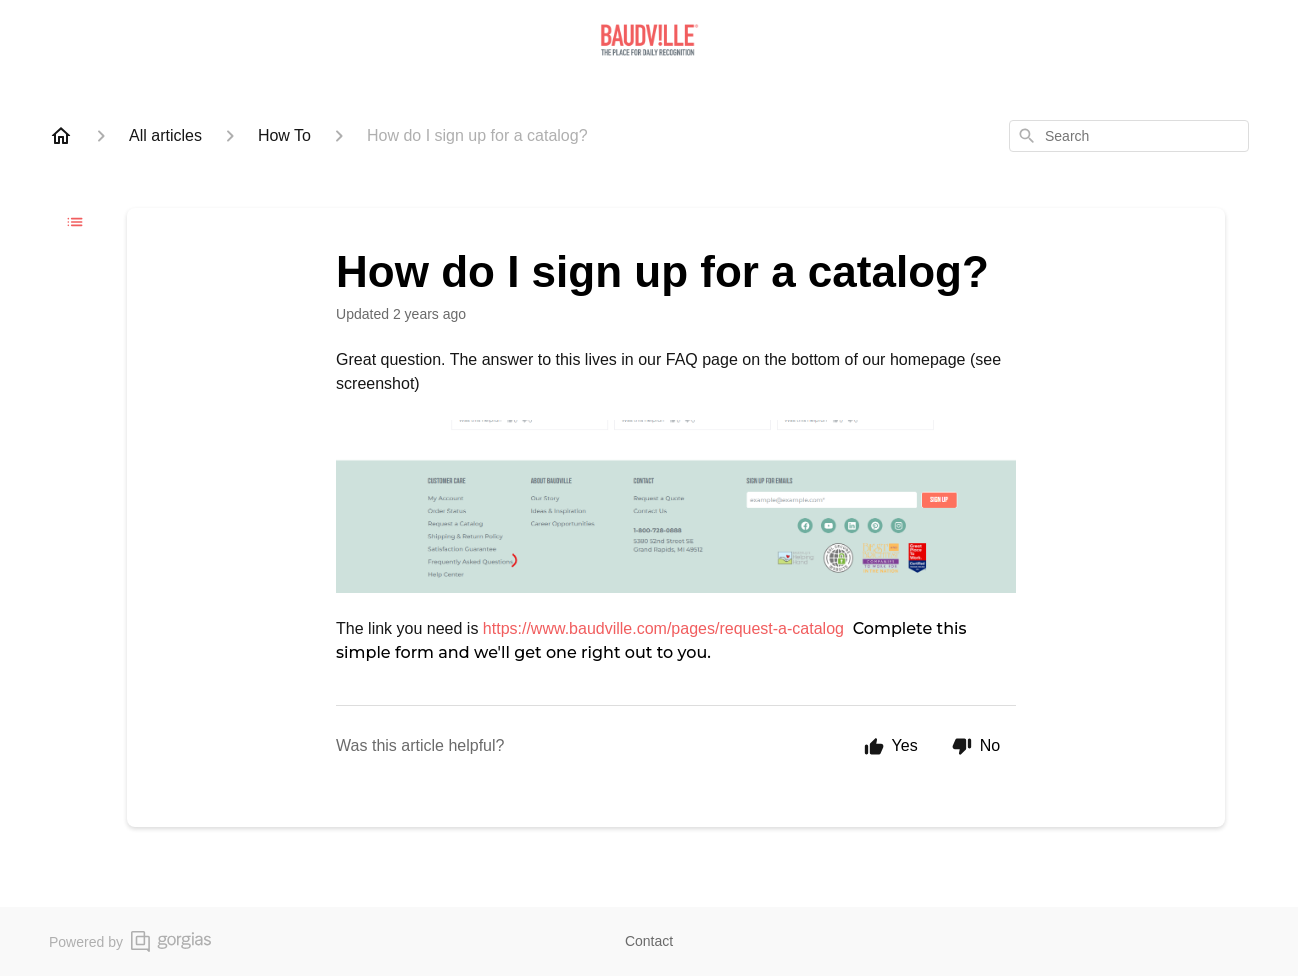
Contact (649, 941)
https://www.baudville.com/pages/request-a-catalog (663, 628)
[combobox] (1129, 136)
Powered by (130, 941)
